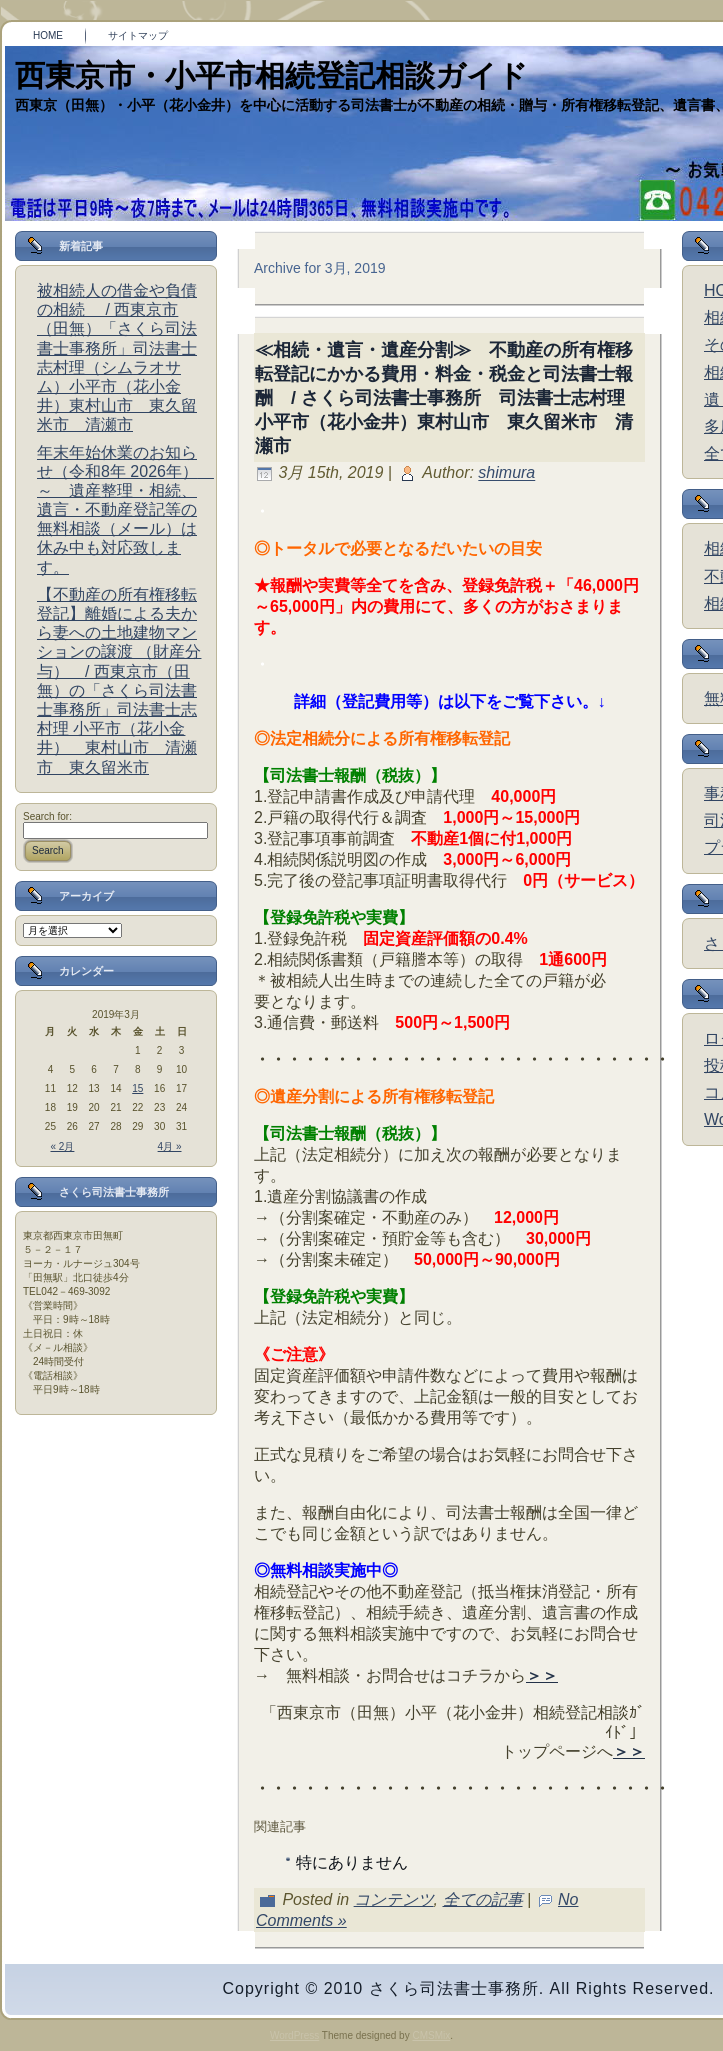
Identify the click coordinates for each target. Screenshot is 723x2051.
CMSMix (431, 2035)
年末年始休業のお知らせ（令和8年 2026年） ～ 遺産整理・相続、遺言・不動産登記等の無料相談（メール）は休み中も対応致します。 (125, 510)
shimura (506, 473)
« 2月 (63, 1146)
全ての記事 (483, 1899)
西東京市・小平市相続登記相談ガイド (271, 75)
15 (137, 1088)
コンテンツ (394, 1899)
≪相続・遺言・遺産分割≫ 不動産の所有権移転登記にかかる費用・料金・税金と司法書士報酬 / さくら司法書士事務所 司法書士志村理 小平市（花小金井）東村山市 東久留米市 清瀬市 (449, 398)
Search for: (47, 816)
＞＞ (542, 1675)
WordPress (294, 2035)
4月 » (170, 1146)
